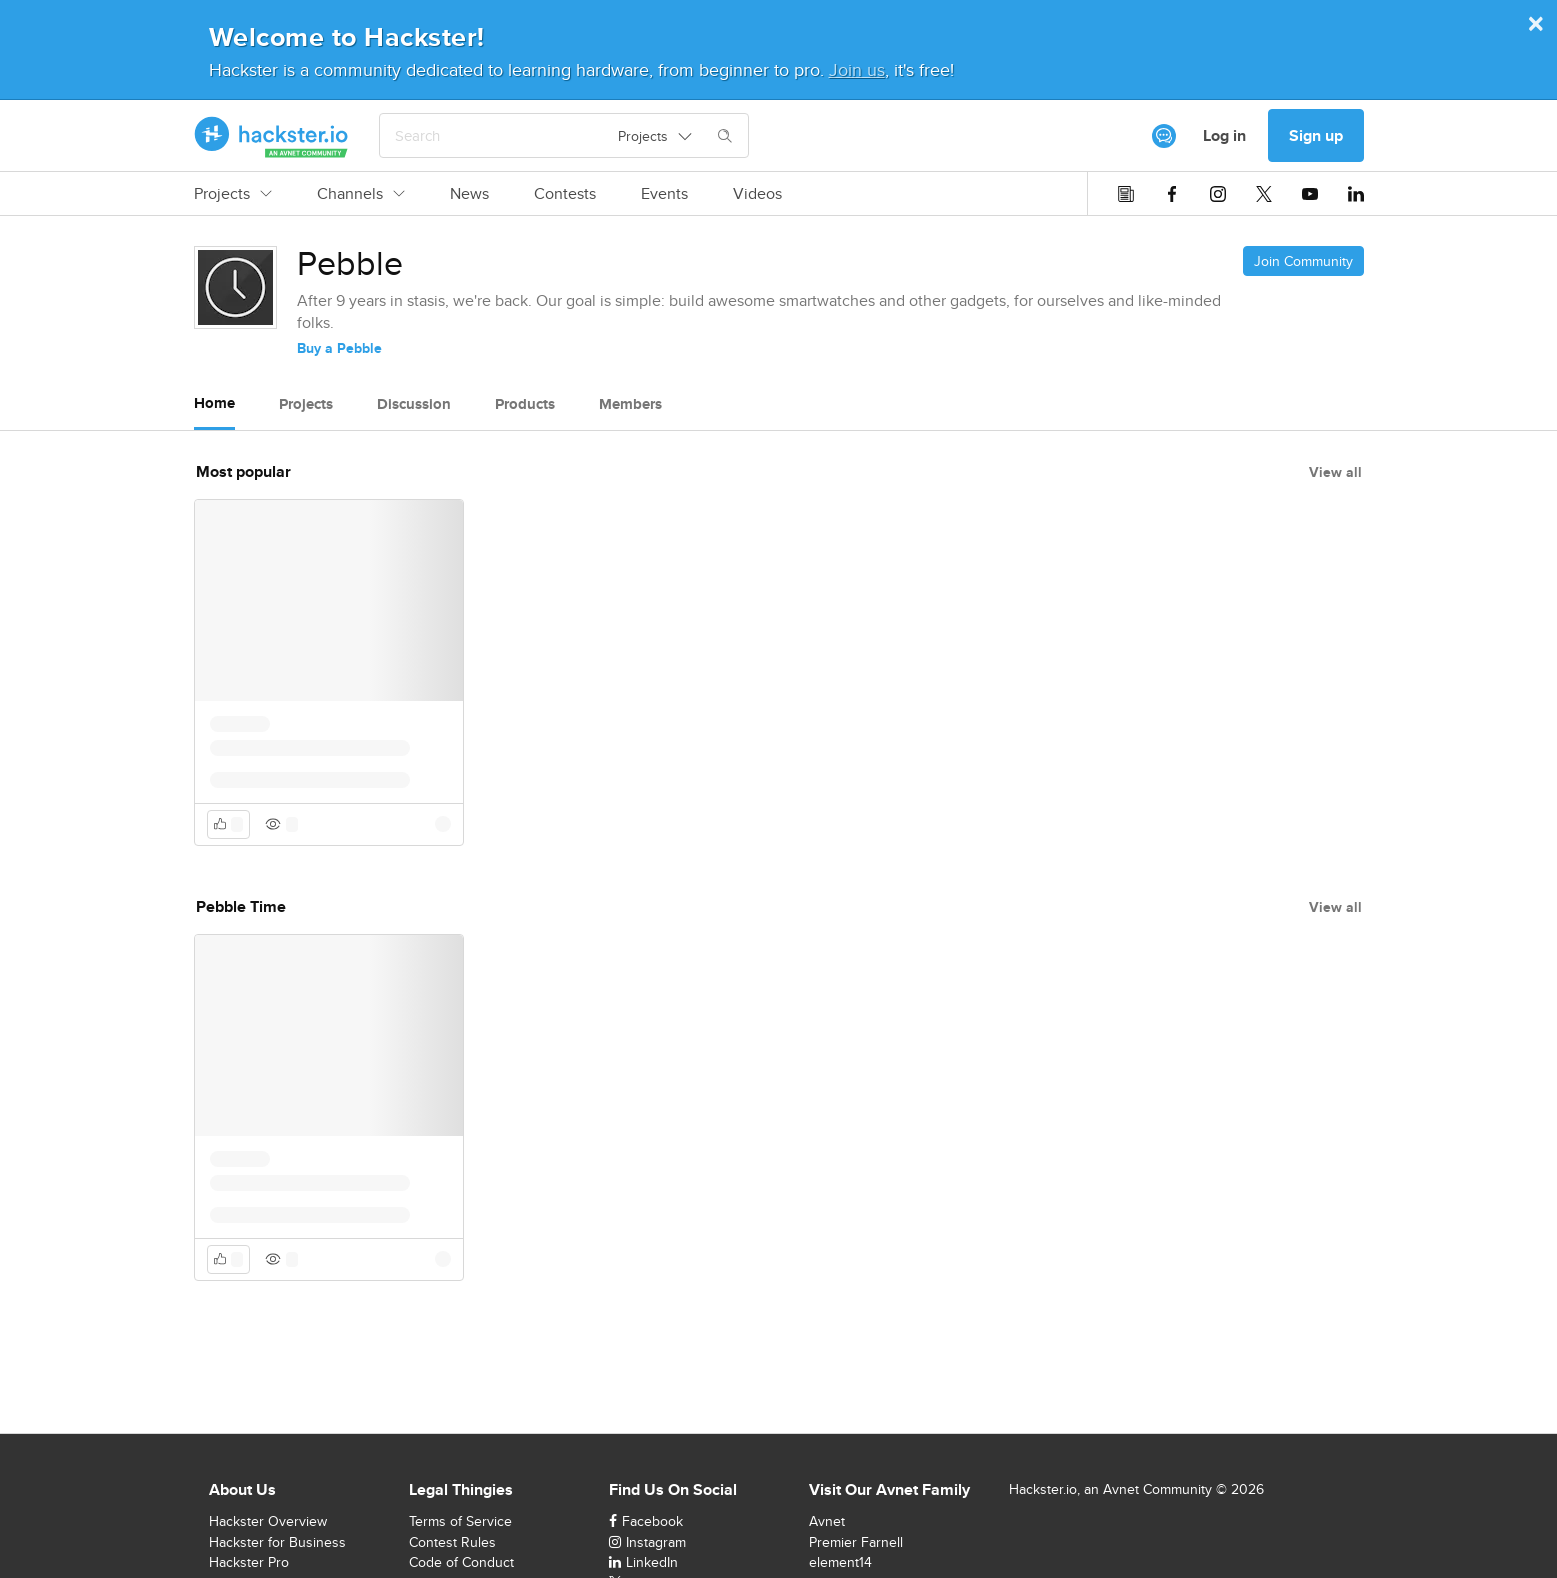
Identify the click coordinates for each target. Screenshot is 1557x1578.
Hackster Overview (268, 1521)
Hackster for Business (277, 1542)
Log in (1224, 135)
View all (1335, 472)
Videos (757, 194)
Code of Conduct (461, 1562)
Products (525, 404)
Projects (233, 194)
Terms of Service (460, 1521)
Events (664, 194)
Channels (361, 194)
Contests (565, 194)
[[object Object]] (1164, 136)
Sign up (1316, 135)
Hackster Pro (249, 1562)
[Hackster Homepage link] (271, 136)
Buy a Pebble (339, 348)
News (469, 194)
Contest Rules (452, 1542)
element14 (840, 1562)
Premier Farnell (856, 1542)
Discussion (414, 404)
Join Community (1303, 261)
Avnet (827, 1521)
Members (630, 404)
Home (214, 403)
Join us (857, 69)
